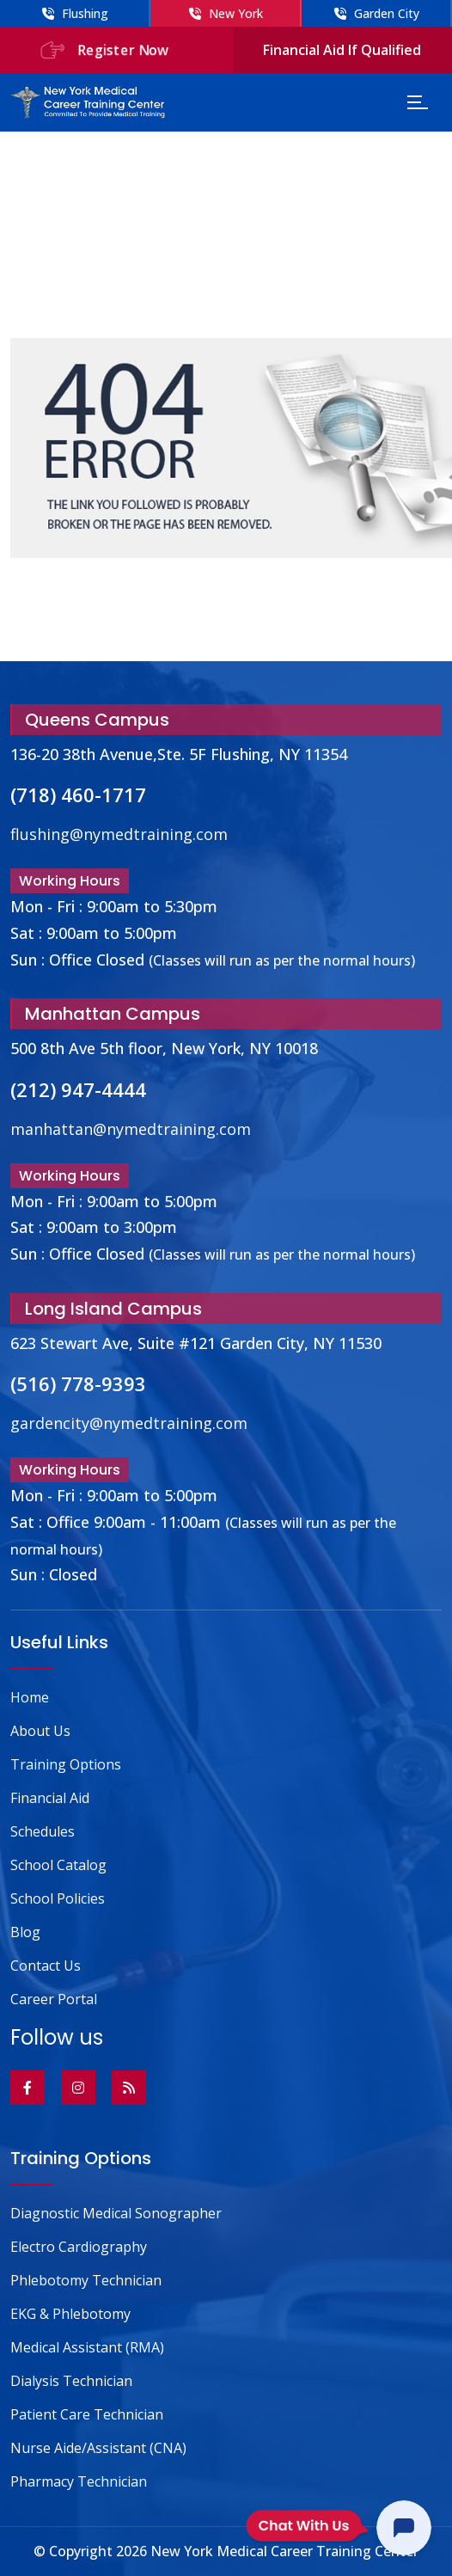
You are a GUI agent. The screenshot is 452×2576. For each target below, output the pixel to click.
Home (29, 1697)
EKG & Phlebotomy (70, 2313)
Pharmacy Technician (78, 2481)
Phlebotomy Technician (86, 2280)
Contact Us (45, 1965)
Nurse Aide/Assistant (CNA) (98, 2447)
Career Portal (53, 1999)
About (40, 1730)
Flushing (75, 13)
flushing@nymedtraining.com (119, 834)
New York (226, 13)
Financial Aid (49, 1797)
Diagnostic (116, 2213)
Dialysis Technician (71, 2380)
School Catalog (58, 1864)
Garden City (376, 13)
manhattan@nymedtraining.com (130, 1129)
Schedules (42, 1831)
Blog (25, 1932)
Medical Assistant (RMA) (87, 2347)
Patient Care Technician (86, 2414)
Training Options (65, 1764)
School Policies (57, 1898)
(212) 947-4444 (78, 1089)
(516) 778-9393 (78, 1383)
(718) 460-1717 (78, 794)
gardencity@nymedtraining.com (128, 1423)
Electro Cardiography (78, 2246)
